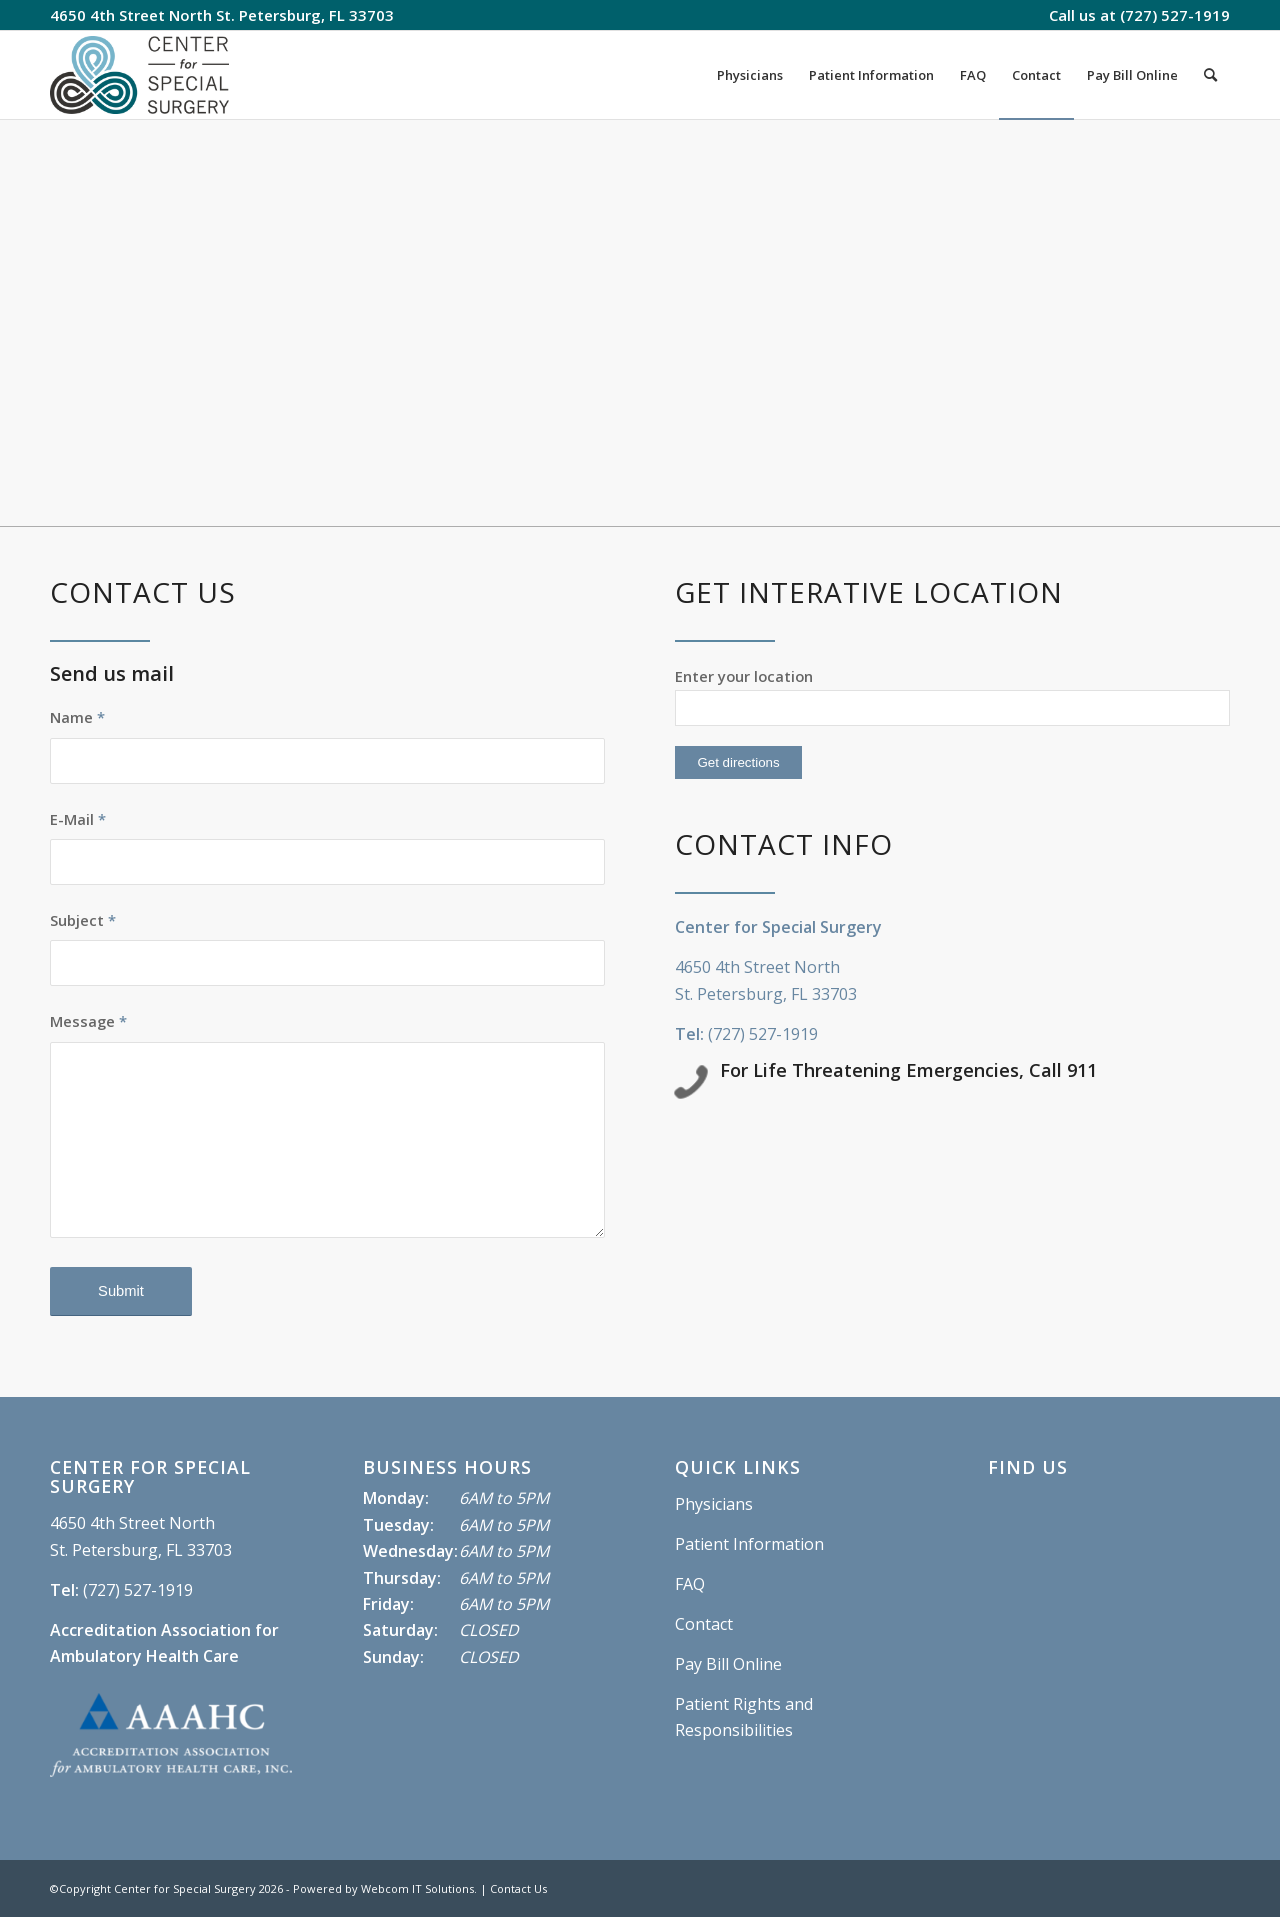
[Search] (1210, 75)
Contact (704, 1624)
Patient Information (749, 1544)
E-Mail (78, 819)
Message (88, 1021)
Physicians (714, 1504)
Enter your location (744, 676)
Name (77, 717)
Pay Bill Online (728, 1664)
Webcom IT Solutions (417, 1888)
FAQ (690, 1584)
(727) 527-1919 (1175, 15)
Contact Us (518, 1888)
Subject (83, 920)
